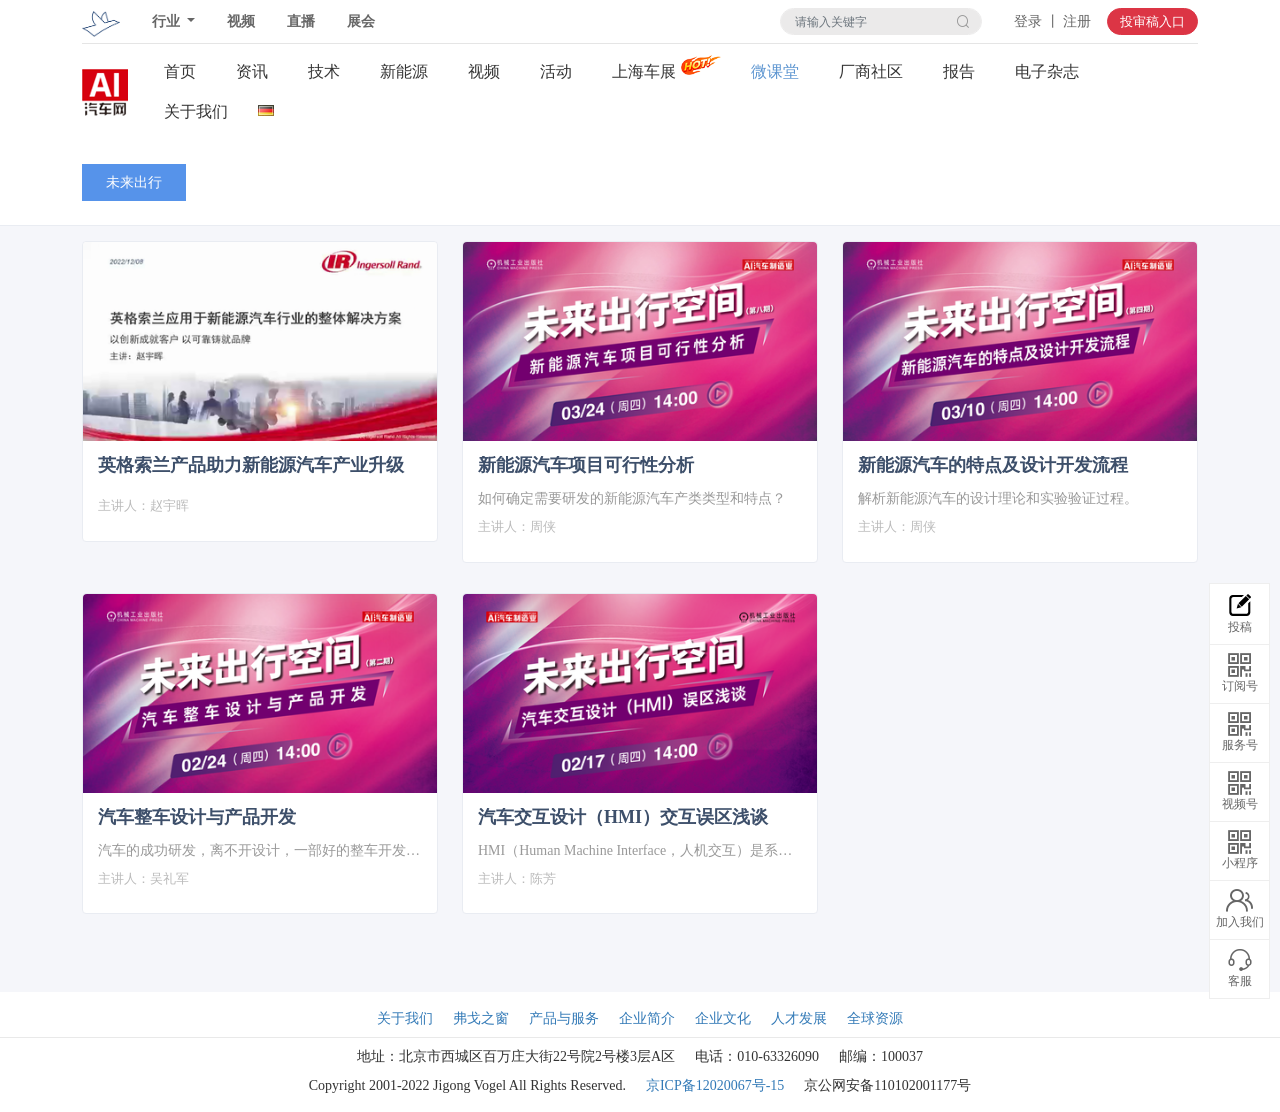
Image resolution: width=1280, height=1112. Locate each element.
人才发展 (799, 1018)
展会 (361, 21)
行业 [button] (168, 21)
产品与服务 (564, 1018)
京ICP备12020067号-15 (715, 1085)
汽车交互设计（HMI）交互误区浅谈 (623, 817)
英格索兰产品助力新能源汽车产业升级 (251, 465)
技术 (324, 71)
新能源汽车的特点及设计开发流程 (993, 465)
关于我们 (196, 111)
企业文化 (723, 1018)
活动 (556, 71)
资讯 (252, 71)
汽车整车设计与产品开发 (197, 817)
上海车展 (644, 71)
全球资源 (875, 1018)
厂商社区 (871, 71)
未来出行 (134, 182)
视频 (241, 21)
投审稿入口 (1152, 21)
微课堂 (775, 71)
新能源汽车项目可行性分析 (586, 465)
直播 (301, 21)
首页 (180, 71)
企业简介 (647, 1018)
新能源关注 (404, 72)
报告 (959, 71)
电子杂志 (1047, 71)
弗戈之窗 (481, 1018)
